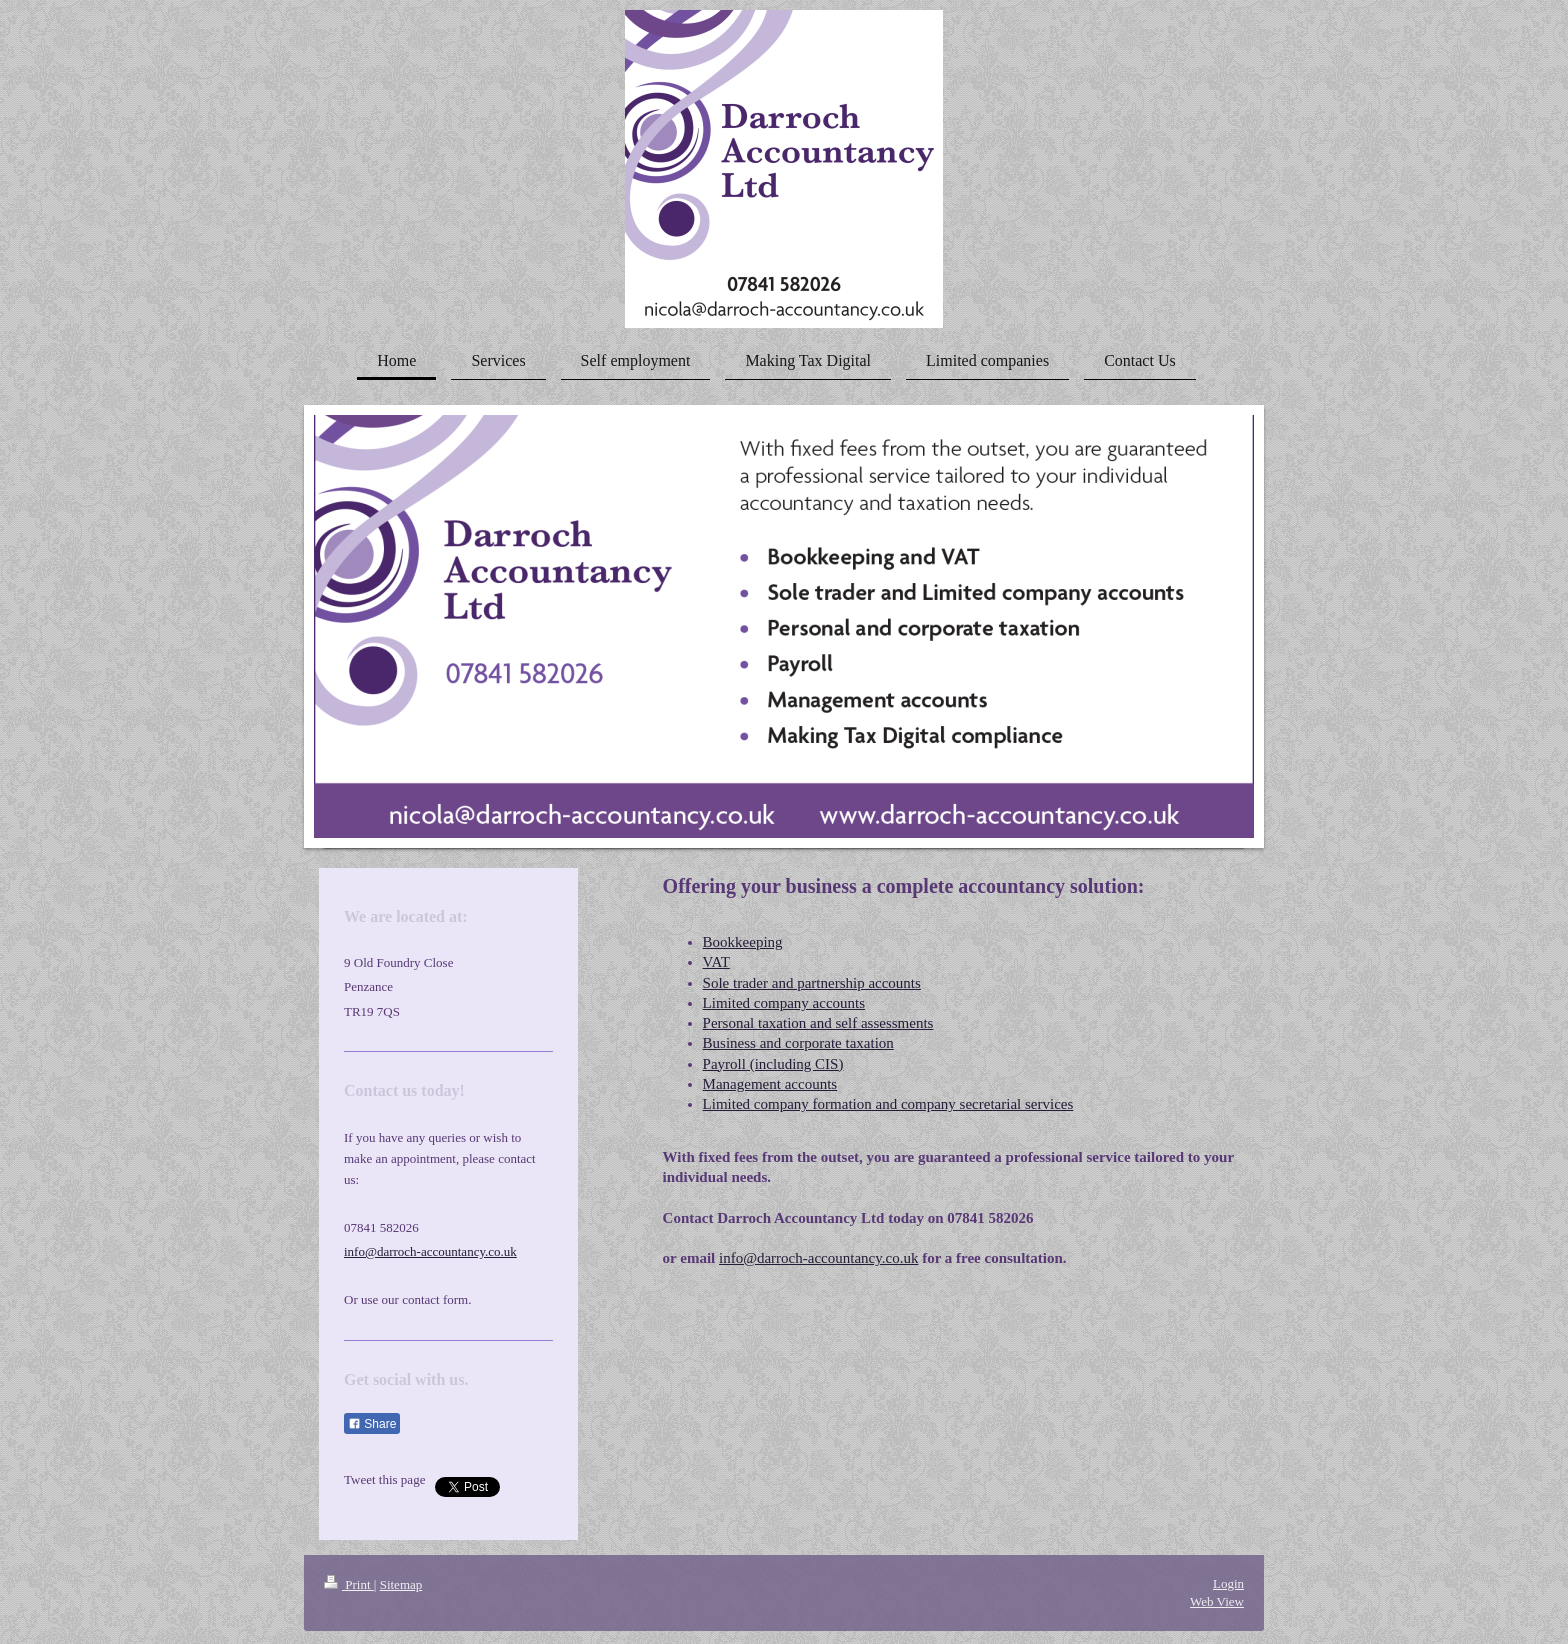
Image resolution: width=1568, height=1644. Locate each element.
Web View (1217, 1601)
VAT (716, 962)
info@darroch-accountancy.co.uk (818, 1258)
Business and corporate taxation (798, 1043)
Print (349, 1584)
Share (372, 1424)
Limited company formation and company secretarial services (888, 1104)
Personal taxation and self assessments (818, 1023)
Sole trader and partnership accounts (812, 983)
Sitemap (401, 1584)
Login (1228, 1583)
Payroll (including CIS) (773, 1064)
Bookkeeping (743, 942)
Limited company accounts (784, 1003)
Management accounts (770, 1084)
